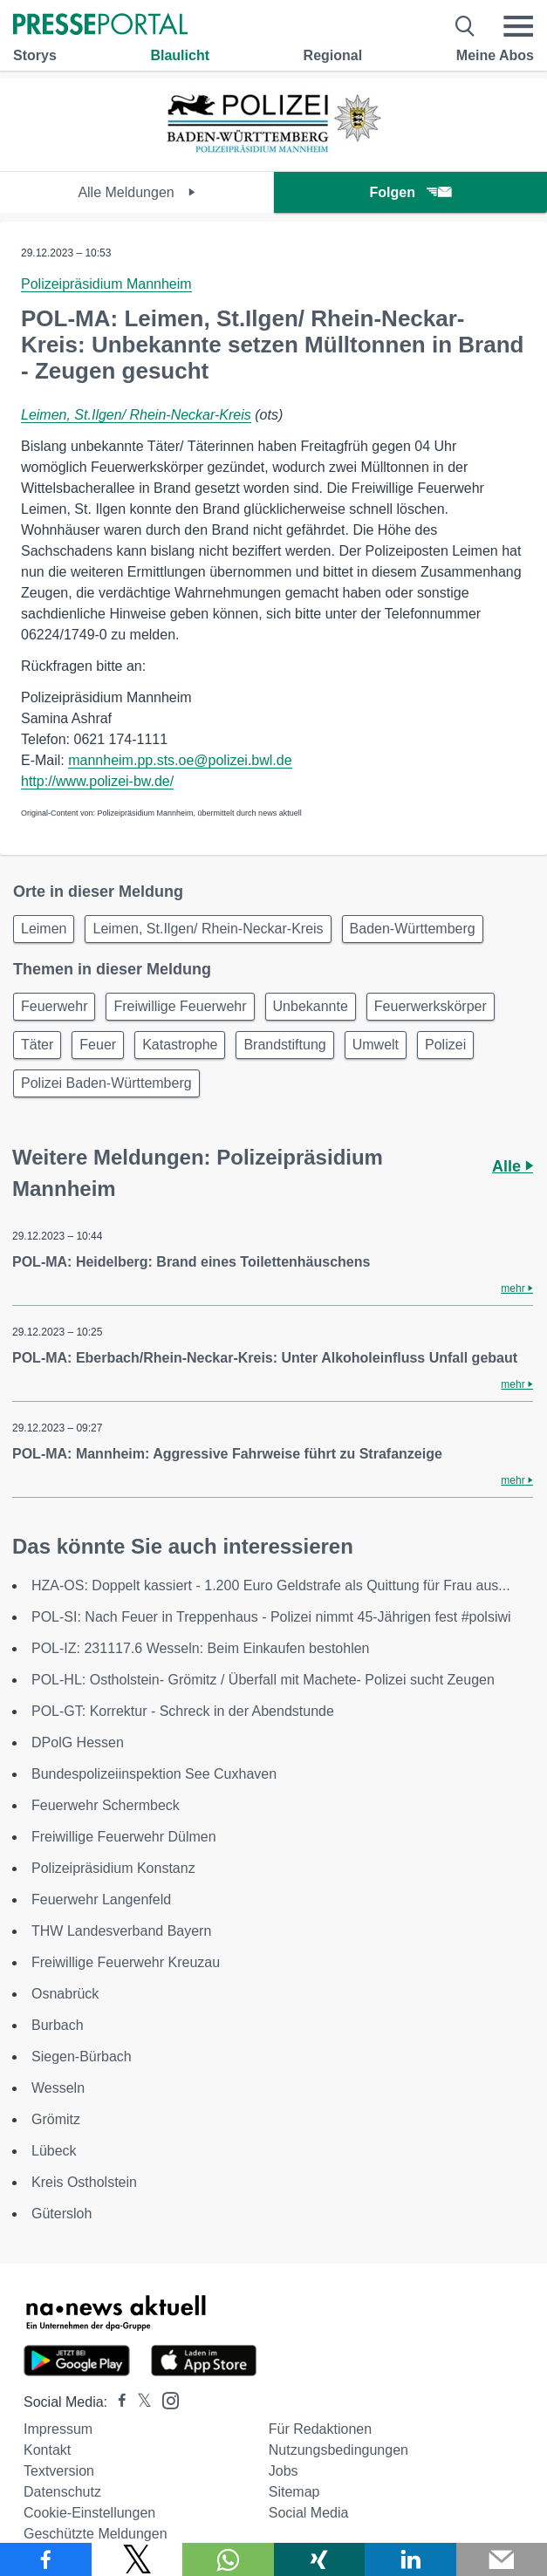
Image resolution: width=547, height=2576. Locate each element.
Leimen (43, 928)
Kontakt (47, 2450)
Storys (35, 55)
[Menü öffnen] (518, 26)
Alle (512, 1166)
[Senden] (502, 2559)
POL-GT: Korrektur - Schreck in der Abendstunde (182, 1711)
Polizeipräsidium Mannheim (106, 284)
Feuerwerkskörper (430, 1006)
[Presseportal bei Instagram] (165, 2399)
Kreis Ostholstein (84, 2182)
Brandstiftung (284, 1044)
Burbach (57, 2025)
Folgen (410, 192)
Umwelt (375, 1044)
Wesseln (58, 2088)
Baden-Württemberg (412, 928)
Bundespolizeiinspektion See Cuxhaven (154, 1773)
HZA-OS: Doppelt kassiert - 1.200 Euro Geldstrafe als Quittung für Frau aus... (270, 1585)
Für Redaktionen (320, 2429)
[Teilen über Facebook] (46, 2559)
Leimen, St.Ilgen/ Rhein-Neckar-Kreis (136, 414)
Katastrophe (179, 1044)
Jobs (283, 2470)
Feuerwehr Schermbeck (105, 1805)
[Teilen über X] (137, 2559)
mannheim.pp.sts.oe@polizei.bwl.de (179, 760)
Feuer (97, 1044)
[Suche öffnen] (465, 26)
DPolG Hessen (77, 1742)
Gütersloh (61, 2213)
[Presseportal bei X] (139, 2402)
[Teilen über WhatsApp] (228, 2559)
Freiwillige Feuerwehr (179, 1006)
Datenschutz (62, 2491)
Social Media (309, 2512)
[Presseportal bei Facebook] (116, 2402)
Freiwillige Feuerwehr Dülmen (123, 1836)
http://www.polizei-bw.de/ (97, 781)
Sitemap (294, 2491)
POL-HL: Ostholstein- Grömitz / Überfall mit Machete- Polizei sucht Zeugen (263, 1679)
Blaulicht (179, 55)
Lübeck (54, 2150)
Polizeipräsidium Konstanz (113, 1868)
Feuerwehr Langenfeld (101, 1899)
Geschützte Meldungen (96, 2533)
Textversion (59, 2470)
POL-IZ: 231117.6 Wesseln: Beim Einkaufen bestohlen (200, 1648)
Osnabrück (65, 1993)
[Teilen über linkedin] (410, 2559)
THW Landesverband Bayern (121, 1930)
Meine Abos (495, 55)
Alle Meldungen (136, 192)
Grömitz (55, 2119)
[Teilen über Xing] (320, 2559)
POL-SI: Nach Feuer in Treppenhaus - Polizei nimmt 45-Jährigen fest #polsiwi (271, 1616)
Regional (333, 55)
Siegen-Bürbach (81, 2056)
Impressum (58, 2429)
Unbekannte (310, 1006)
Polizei (445, 1044)
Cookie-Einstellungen (89, 2512)
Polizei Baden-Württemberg (106, 1083)
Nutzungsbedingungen (338, 2450)
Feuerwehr (54, 1006)
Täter (37, 1044)
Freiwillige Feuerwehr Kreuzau (125, 1962)
